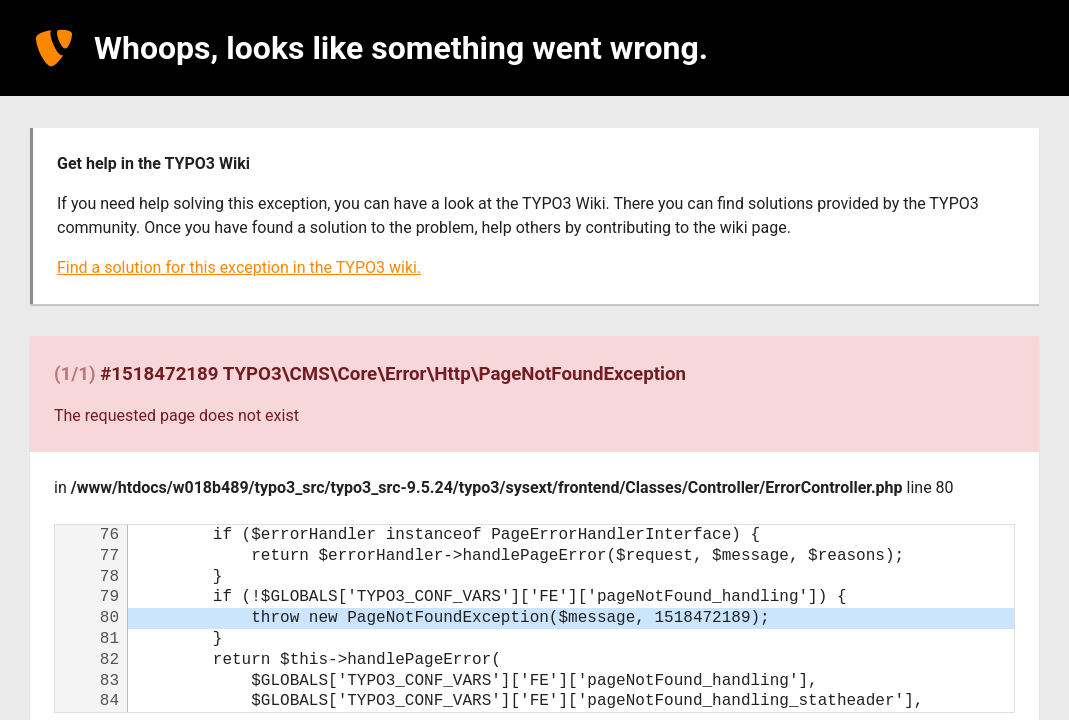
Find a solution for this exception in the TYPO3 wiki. (239, 267)
